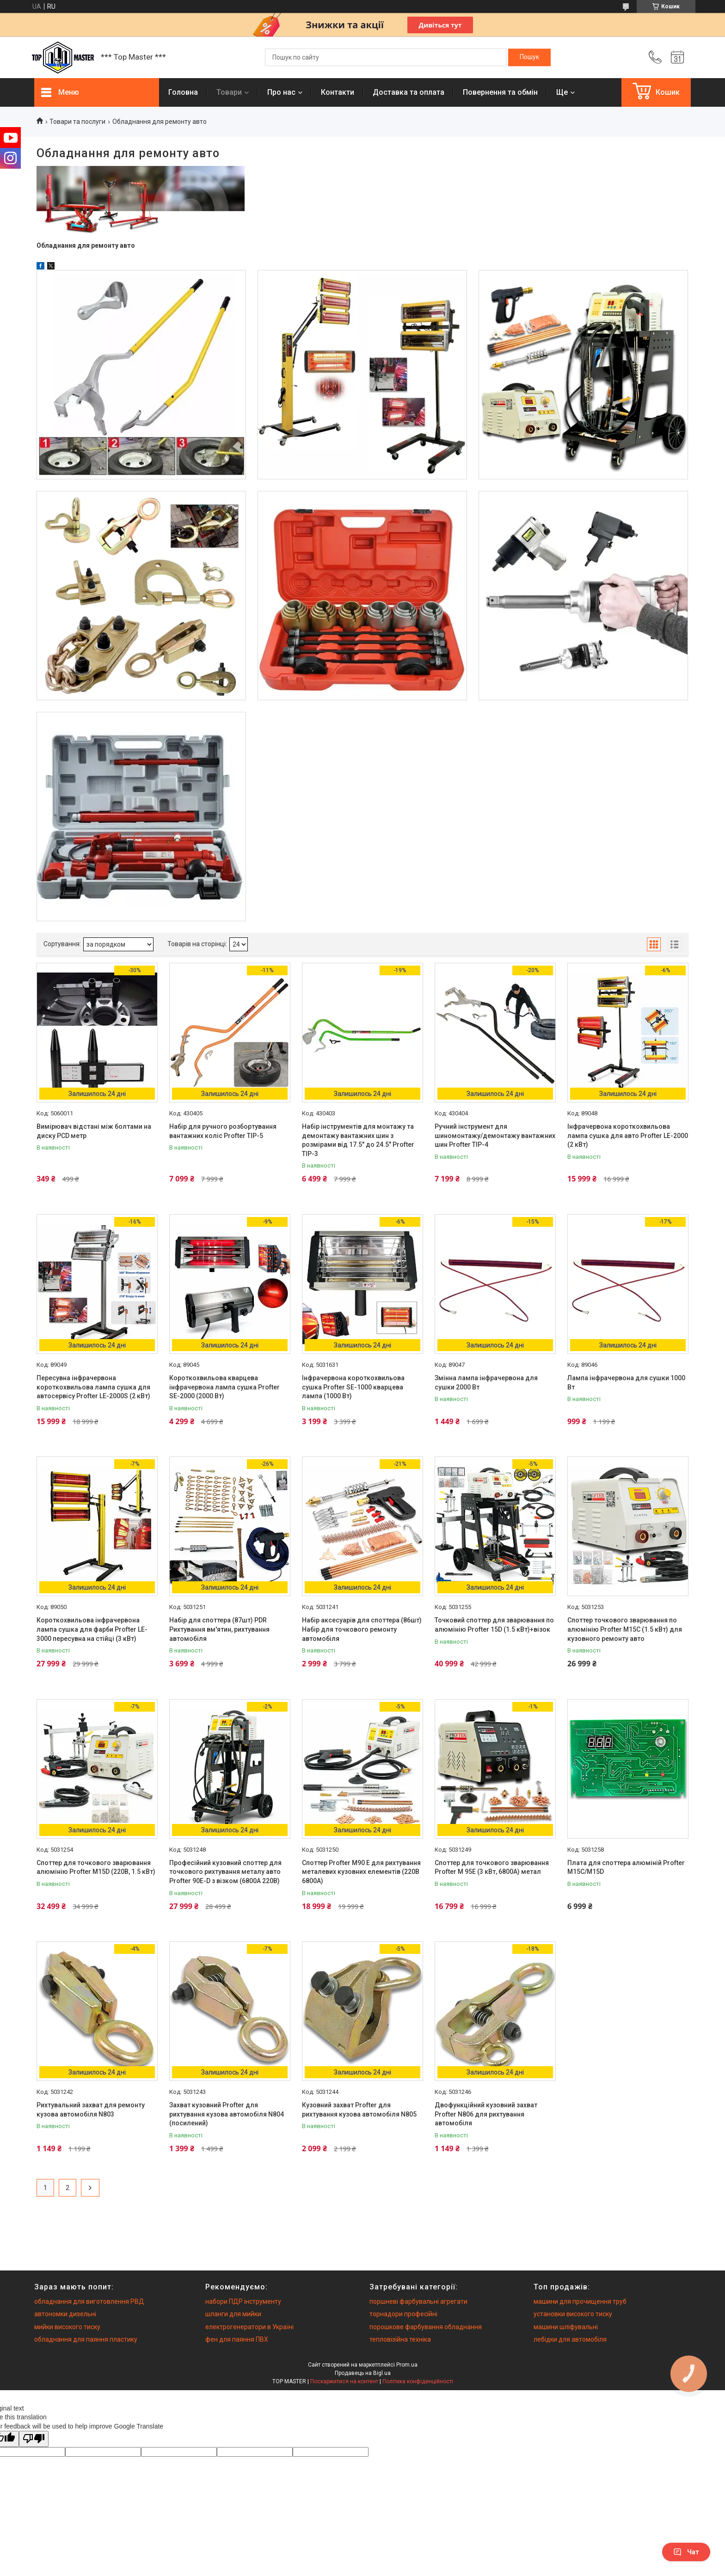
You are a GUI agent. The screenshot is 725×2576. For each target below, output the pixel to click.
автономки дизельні (65, 2314)
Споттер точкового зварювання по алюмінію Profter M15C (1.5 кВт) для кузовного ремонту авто (624, 1629)
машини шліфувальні (566, 2327)
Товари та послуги (77, 121)
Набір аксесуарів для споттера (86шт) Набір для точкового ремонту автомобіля (362, 1629)
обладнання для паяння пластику (85, 2339)
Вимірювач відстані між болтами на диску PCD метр (94, 1131)
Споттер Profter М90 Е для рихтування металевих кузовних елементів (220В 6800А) (361, 1872)
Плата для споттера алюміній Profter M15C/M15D (626, 1867)
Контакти (337, 92)
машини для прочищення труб (580, 2301)
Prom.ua (407, 2365)
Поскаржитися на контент (344, 2381)
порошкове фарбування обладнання (425, 2327)
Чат (686, 2552)
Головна (183, 92)
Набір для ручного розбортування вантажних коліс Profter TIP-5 (222, 1131)
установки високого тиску (573, 2314)
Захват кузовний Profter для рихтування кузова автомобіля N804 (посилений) (226, 2114)
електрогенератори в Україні (249, 2327)
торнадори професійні (403, 2314)
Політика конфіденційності (417, 2381)
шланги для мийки (233, 2314)
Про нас (281, 92)
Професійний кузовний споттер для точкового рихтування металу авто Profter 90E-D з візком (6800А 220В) (225, 1872)
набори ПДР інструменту (243, 2301)
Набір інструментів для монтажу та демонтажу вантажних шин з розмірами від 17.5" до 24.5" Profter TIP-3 (358, 1140)
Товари (229, 92)
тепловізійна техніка (400, 2339)
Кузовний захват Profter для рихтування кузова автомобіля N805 (359, 2109)
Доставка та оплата (408, 92)
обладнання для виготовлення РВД (89, 2301)
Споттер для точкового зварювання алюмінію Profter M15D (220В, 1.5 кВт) (96, 1867)
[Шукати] (529, 57)
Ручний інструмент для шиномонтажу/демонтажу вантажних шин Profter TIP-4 (495, 1135)
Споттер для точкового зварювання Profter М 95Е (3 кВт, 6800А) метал (492, 1867)
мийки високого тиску (67, 2327)
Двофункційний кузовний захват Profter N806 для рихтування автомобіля (486, 2114)
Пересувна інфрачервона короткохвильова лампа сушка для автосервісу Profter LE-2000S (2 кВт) (93, 1387)
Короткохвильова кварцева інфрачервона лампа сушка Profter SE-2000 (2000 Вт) (224, 1387)
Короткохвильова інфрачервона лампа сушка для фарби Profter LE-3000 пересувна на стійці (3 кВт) (92, 1629)
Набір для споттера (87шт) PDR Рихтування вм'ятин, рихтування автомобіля (219, 1629)
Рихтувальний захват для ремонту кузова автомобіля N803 (91, 2109)
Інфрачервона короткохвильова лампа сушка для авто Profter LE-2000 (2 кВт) (627, 1135)
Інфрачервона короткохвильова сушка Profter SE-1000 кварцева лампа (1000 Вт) (353, 1387)
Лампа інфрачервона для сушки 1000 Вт (626, 1382)
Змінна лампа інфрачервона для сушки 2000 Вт (486, 1382)
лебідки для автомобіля (570, 2339)
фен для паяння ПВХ (236, 2339)
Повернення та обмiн (500, 92)
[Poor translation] (34, 2439)
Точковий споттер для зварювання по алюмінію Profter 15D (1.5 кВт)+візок (494, 1624)
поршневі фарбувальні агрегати (418, 2301)
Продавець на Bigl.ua (363, 2373)
